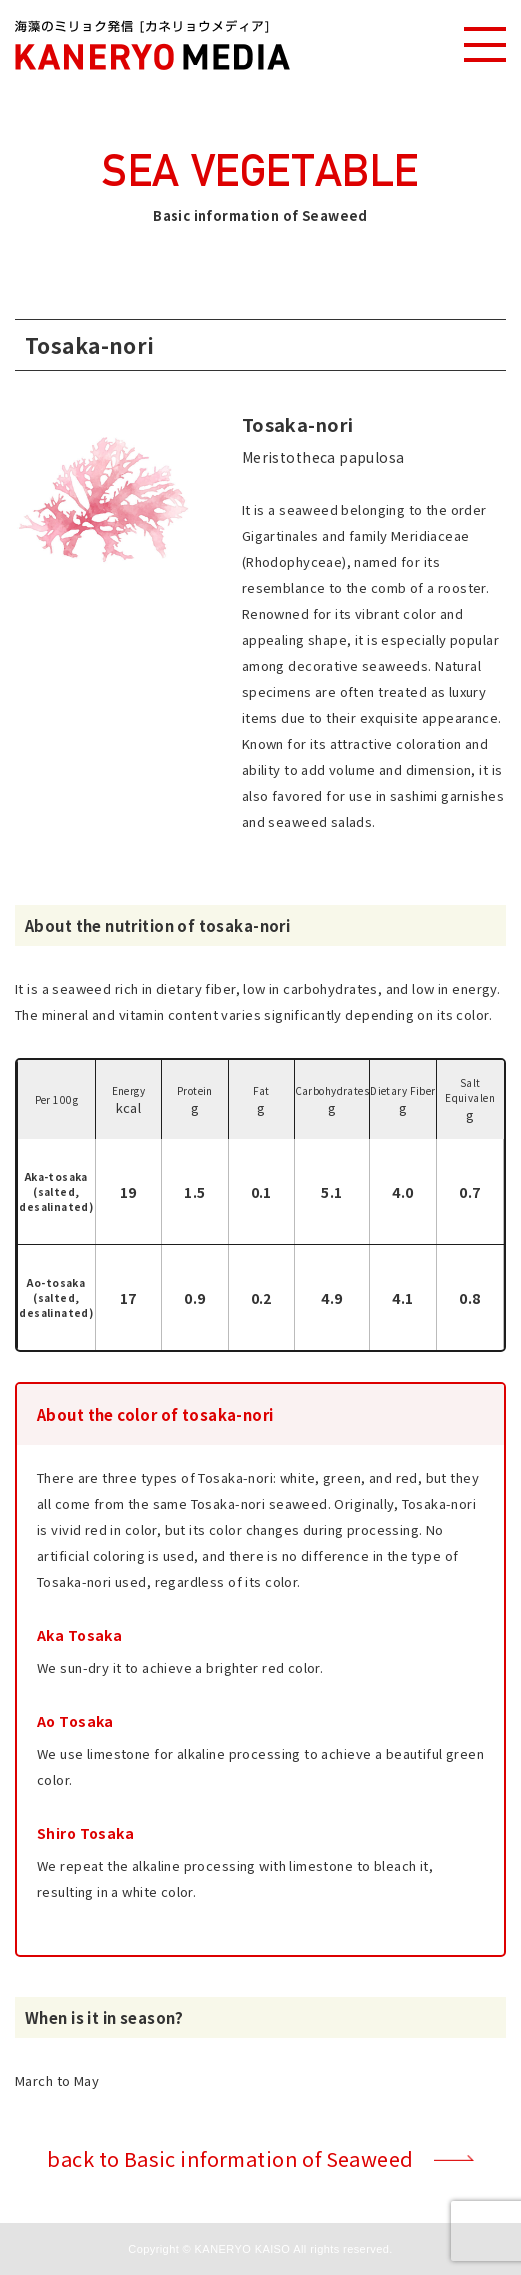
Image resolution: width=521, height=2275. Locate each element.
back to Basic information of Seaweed (230, 2158)
